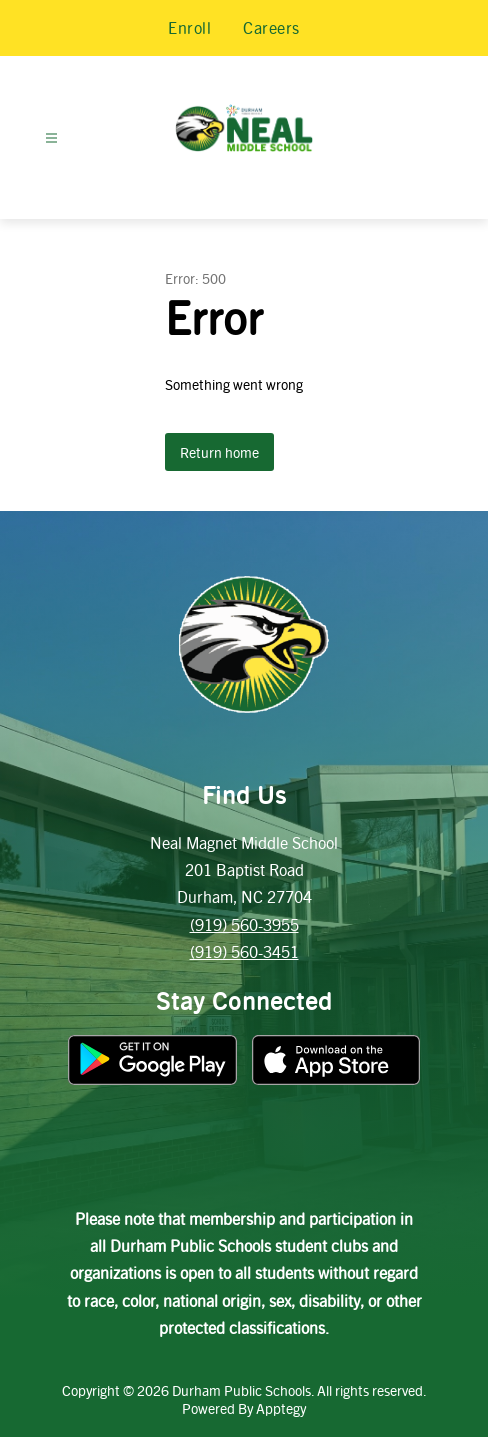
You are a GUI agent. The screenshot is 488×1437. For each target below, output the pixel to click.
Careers (271, 27)
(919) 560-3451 (244, 951)
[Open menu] (51, 138)
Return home (219, 452)
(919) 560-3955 (244, 924)
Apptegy (281, 1408)
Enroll (189, 27)
